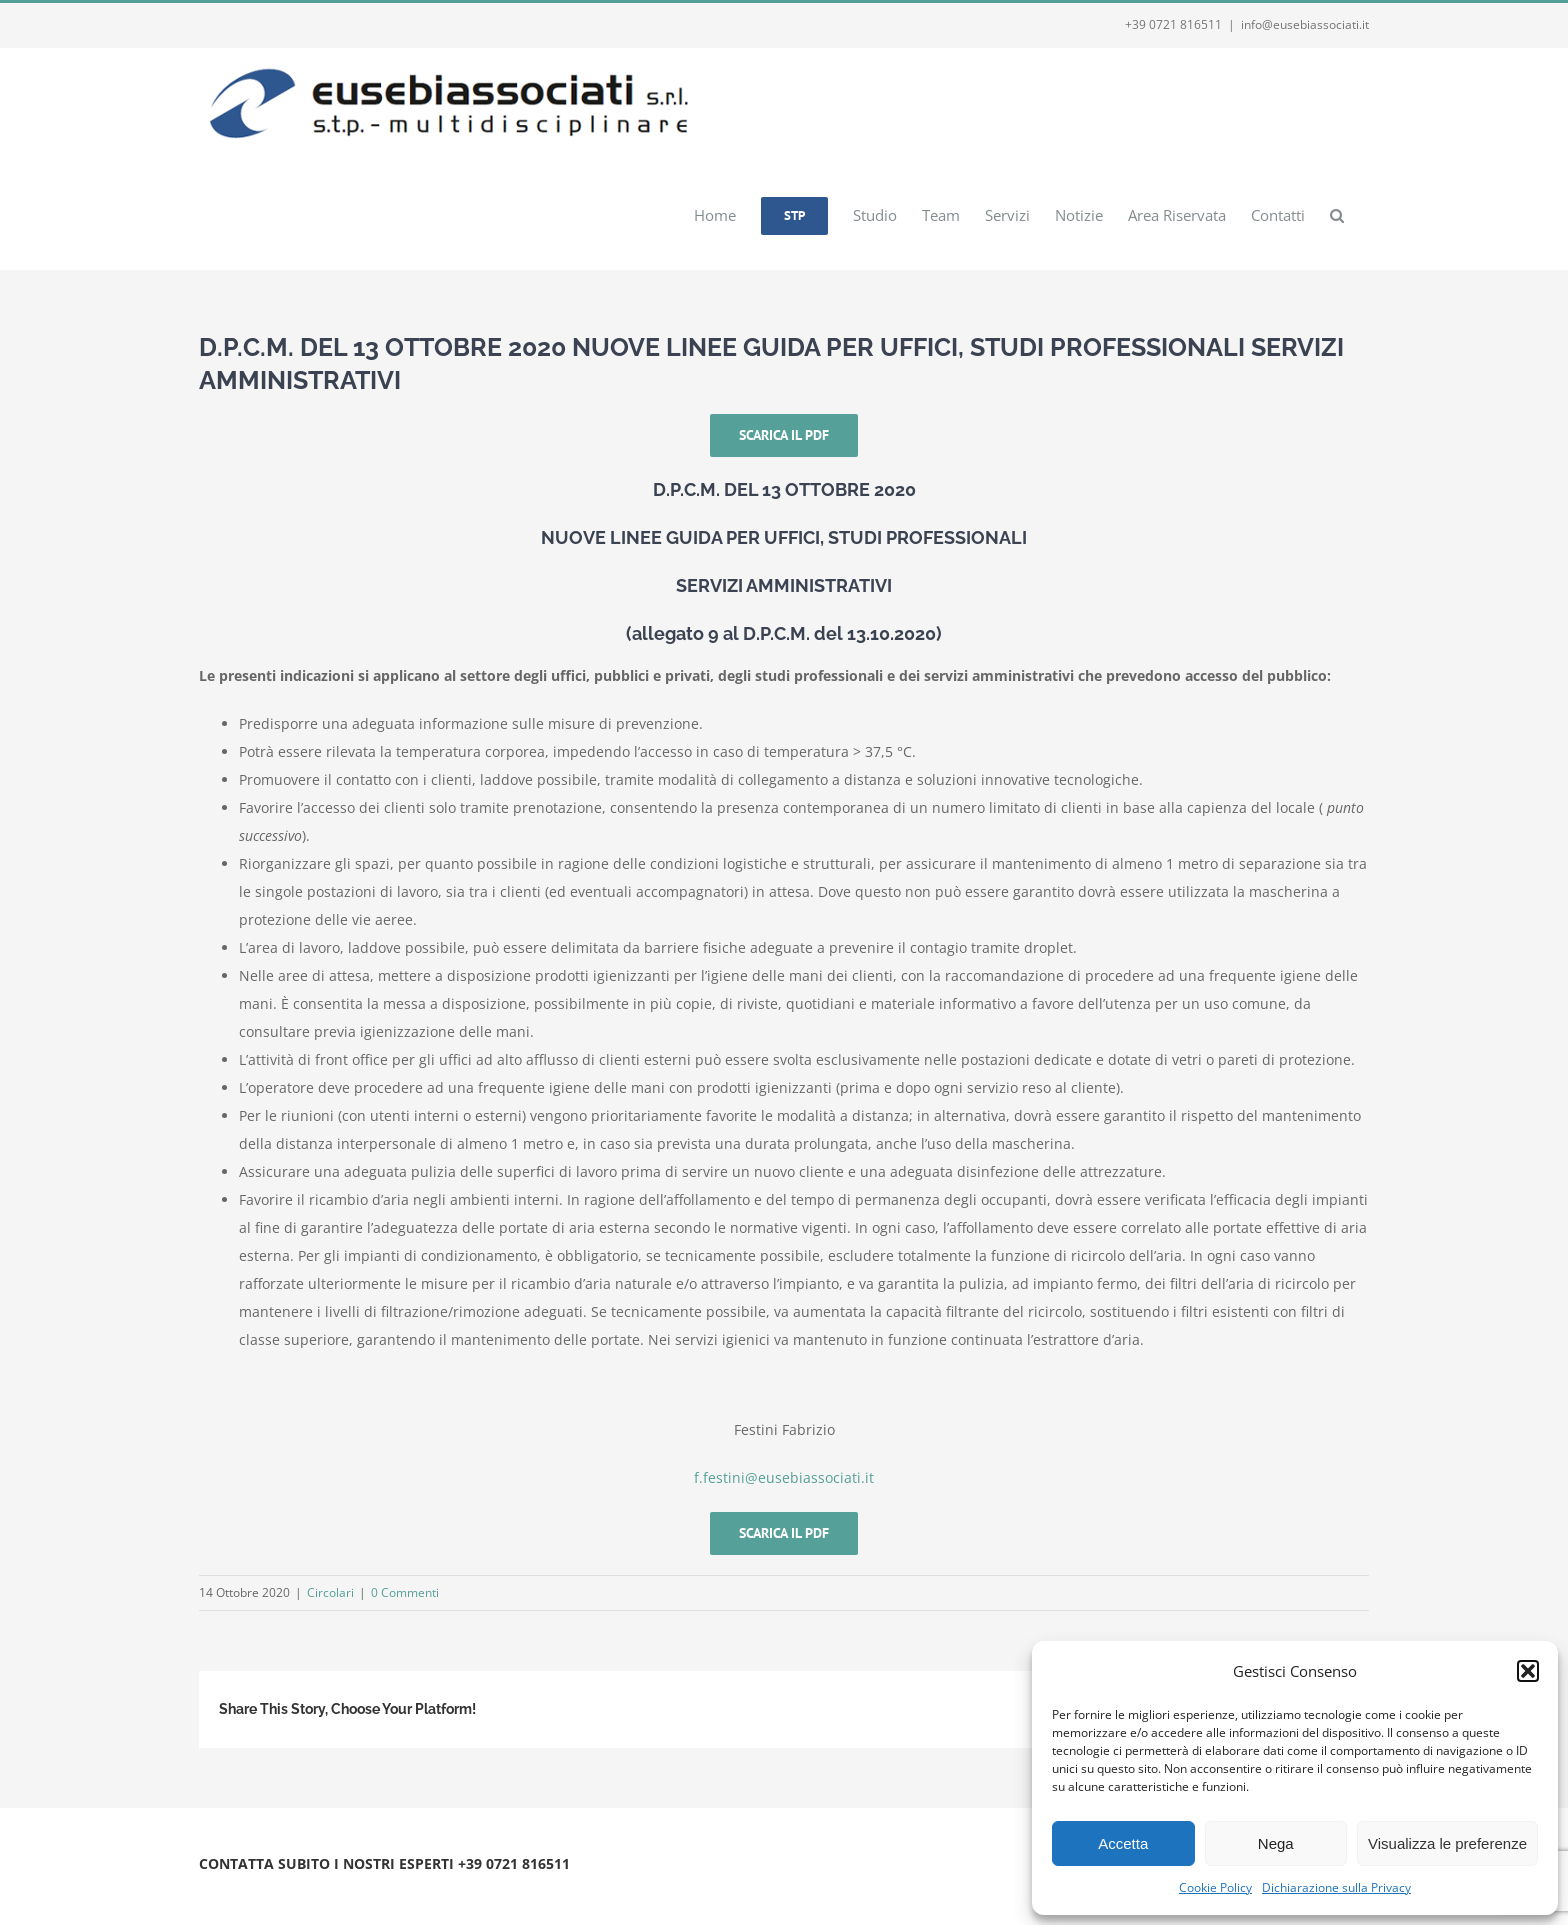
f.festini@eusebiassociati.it (784, 1477)
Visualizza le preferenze (1447, 1843)
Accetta (1123, 1843)
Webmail (446, 1887)
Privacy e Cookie (366, 1887)
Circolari (330, 1592)
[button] (1528, 1671)
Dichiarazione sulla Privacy (1336, 1887)
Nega (1276, 1843)
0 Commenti (405, 1592)
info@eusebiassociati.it (1305, 24)
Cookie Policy (1215, 1887)
